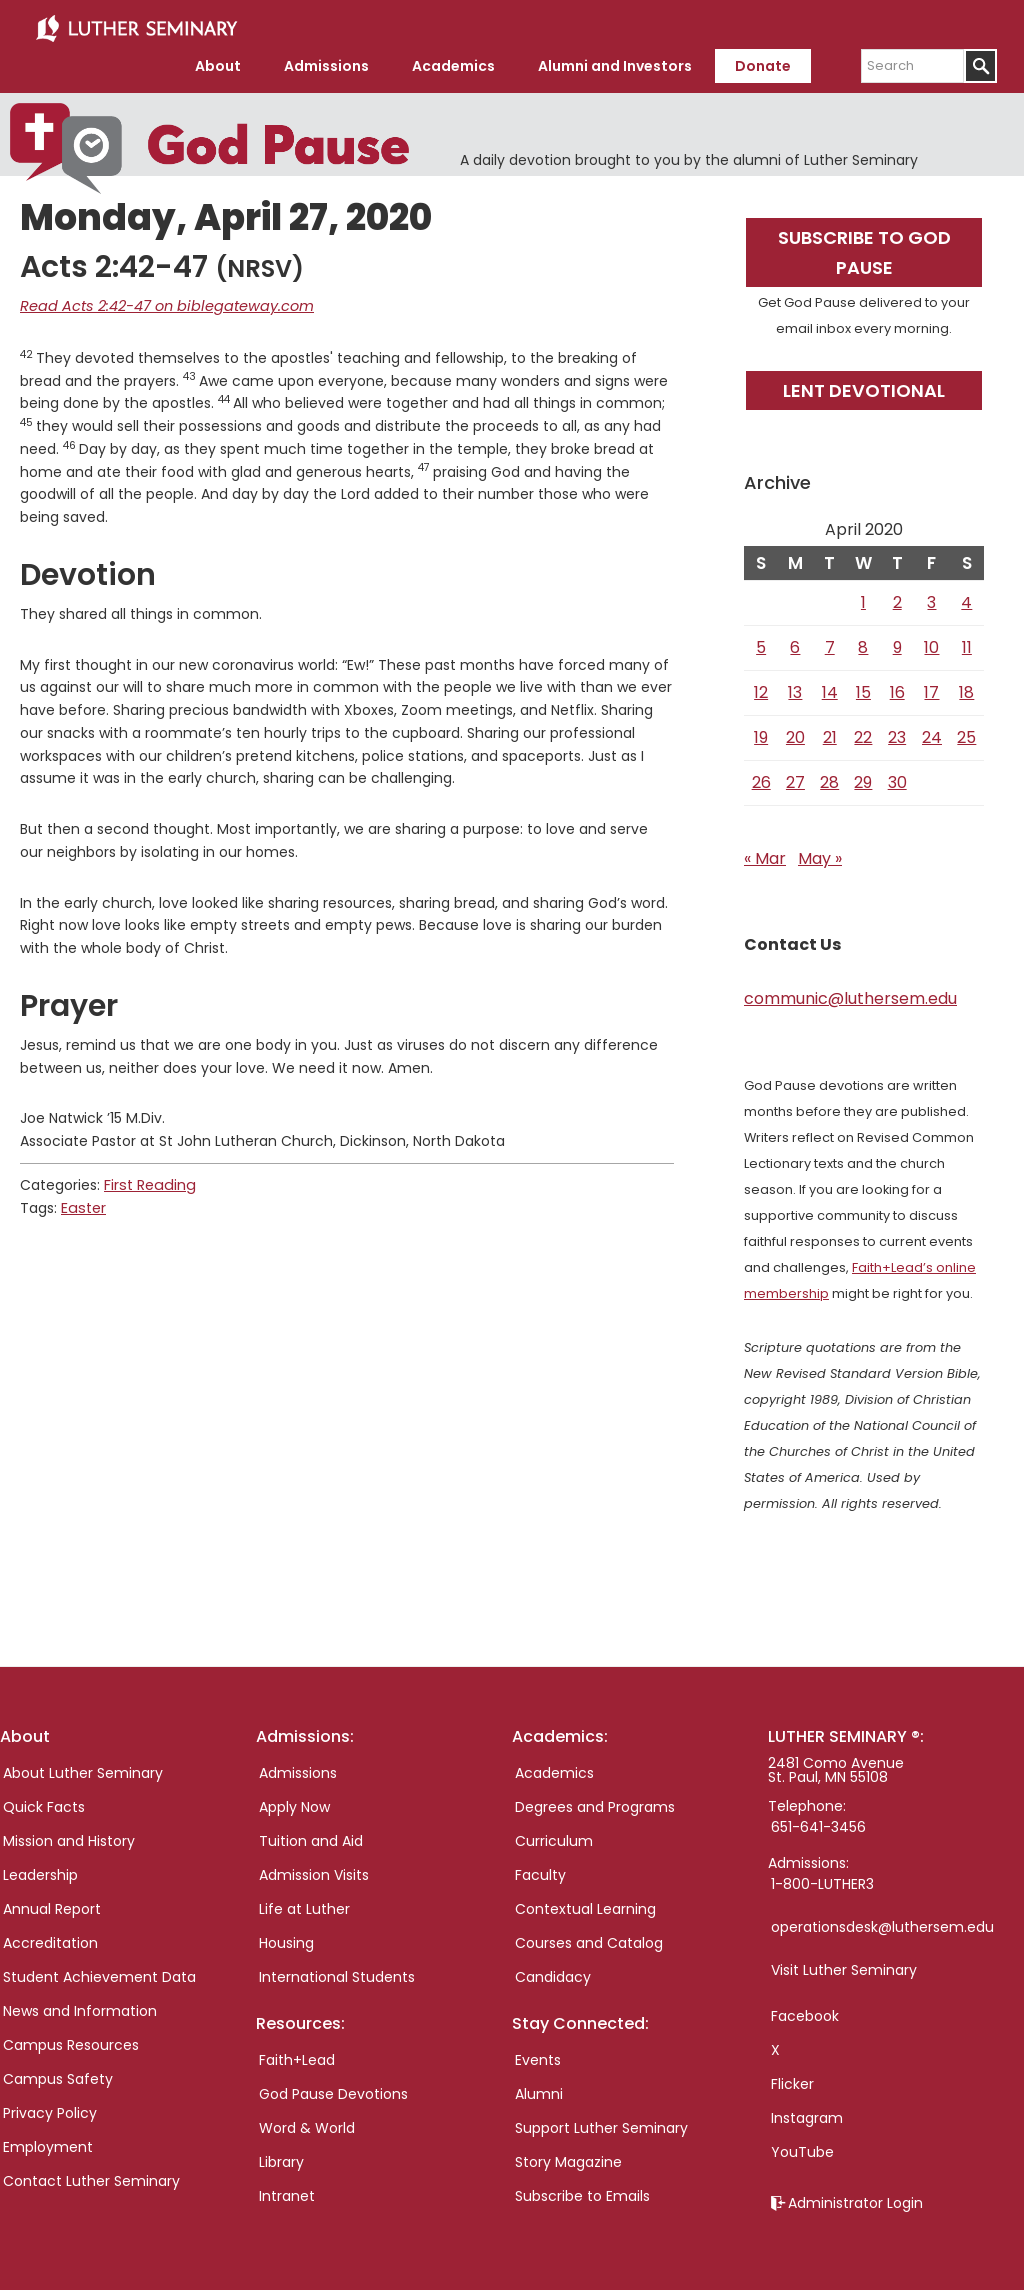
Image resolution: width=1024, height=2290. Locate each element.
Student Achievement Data (99, 1973)
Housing (286, 1939)
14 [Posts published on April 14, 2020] (830, 688)
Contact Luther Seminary (91, 2177)
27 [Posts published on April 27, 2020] (795, 778)
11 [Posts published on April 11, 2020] (967, 643)
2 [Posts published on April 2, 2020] (897, 598)
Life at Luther (304, 1905)
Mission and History (69, 1837)
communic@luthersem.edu (850, 994)
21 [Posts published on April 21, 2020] (830, 733)
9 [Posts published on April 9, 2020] (897, 643)
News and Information (80, 2007)
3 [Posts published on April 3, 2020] (931, 598)
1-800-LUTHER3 (822, 1880)
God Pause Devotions (333, 2091)
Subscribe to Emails (582, 2193)
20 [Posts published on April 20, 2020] (795, 733)
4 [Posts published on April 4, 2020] (966, 598)
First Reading (148, 1181)
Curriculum (554, 1837)
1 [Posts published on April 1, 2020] (863, 598)
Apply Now (294, 1803)
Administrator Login (855, 2199)
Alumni (539, 2091)
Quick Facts (44, 1803)
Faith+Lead (297, 2057)
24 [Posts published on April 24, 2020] (932, 733)
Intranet (287, 2193)
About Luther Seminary (83, 1769)
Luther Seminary (136, 28)
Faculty (540, 1871)
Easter (82, 1204)
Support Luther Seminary (601, 2125)
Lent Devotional (864, 386)
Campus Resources (71, 2041)
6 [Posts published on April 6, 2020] (795, 643)
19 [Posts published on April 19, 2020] (761, 733)
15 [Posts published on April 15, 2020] (863, 688)
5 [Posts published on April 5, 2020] (761, 643)
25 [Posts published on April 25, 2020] (966, 733)
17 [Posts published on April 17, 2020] (931, 688)
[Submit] (980, 63)
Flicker (792, 2080)
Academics (554, 1769)
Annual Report (52, 1905)
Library (281, 2159)
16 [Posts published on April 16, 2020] (897, 688)
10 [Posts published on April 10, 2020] (931, 643)
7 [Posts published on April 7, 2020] (830, 643)
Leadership (40, 1871)
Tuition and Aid (311, 1837)
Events (538, 2057)
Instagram (807, 2114)
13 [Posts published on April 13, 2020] (795, 688)
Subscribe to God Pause (864, 249)
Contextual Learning (585, 1905)
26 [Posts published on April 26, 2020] (761, 778)
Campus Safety (58, 2075)
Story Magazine (568, 2159)
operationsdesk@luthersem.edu (882, 1923)
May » (820, 854)
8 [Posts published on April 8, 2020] (863, 643)
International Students (337, 1973)
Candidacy (553, 1973)
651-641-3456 (818, 1823)
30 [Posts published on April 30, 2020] (897, 778)
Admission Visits (314, 1871)
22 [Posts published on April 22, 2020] (863, 733)
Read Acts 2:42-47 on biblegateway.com (160, 303)
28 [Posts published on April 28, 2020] (829, 778)
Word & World (307, 2125)
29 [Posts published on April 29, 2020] (863, 778)
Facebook (805, 2012)
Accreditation (50, 1939)
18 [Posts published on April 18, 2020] (966, 688)
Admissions (298, 1769)
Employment (48, 2143)
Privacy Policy (50, 2109)
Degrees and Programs (595, 1803)
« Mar (765, 854)
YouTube (802, 2148)
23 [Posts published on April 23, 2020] (897, 733)
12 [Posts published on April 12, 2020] (761, 688)
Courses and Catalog (589, 1939)
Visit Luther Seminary (844, 1966)
